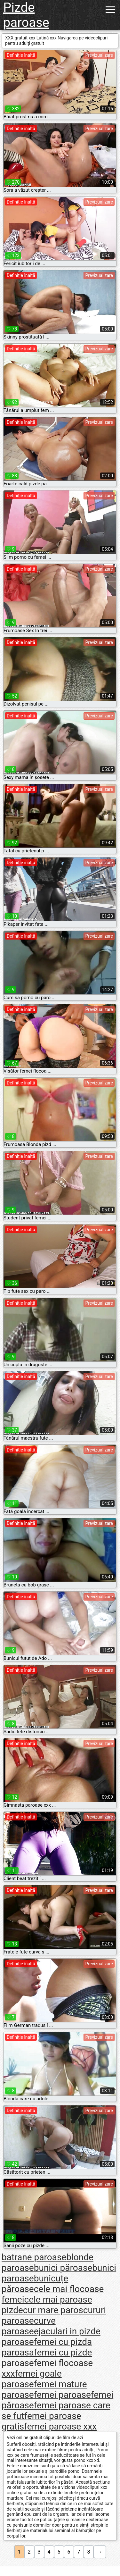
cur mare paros (53, 2310)
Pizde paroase (26, 15)
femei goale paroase (32, 2378)
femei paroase (62, 2394)
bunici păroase (63, 2267)
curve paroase (29, 2326)
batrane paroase (34, 2257)
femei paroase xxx (60, 2426)
